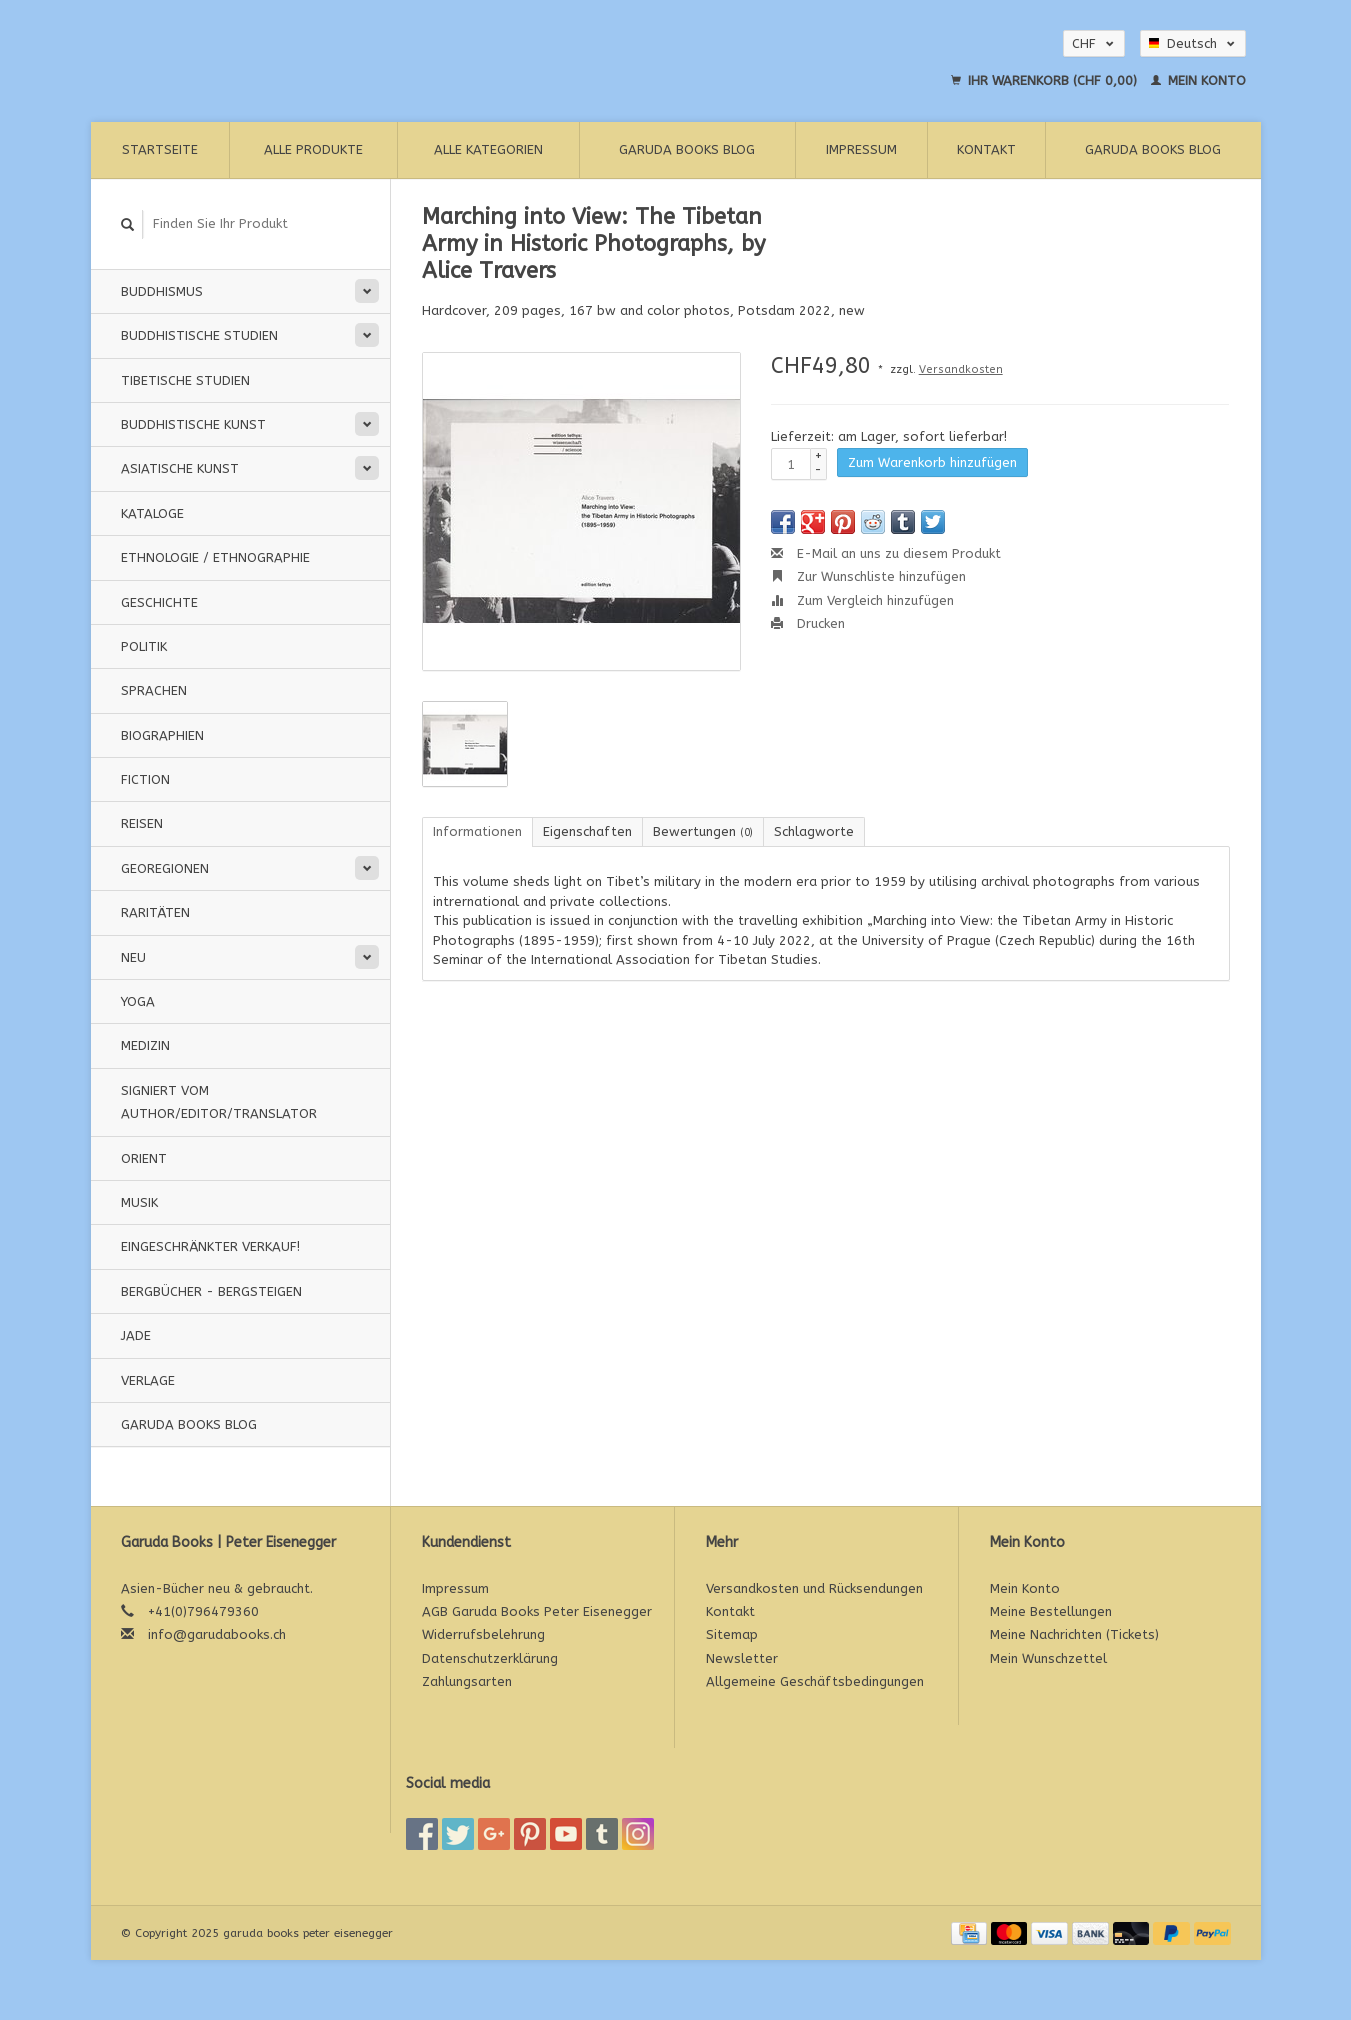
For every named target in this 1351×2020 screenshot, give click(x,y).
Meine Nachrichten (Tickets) (1074, 1634)
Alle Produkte (313, 149)
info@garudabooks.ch (217, 1634)
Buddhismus (162, 291)
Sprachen (154, 690)
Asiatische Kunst (180, 468)
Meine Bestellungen (1051, 1611)
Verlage (148, 1380)
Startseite (160, 149)
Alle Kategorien (488, 149)
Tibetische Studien (185, 380)
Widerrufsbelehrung (483, 1634)
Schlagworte (814, 831)
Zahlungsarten (467, 1681)
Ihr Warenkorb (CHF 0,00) (1046, 80)
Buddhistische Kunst (193, 424)
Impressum (861, 149)
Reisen (142, 823)
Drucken (808, 623)
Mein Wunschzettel (1048, 1658)
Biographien (162, 735)
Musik (139, 1202)
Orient (144, 1158)
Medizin (145, 1045)
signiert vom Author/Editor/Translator (219, 1102)
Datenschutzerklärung (490, 1658)
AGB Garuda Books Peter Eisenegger (537, 1611)
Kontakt (986, 149)
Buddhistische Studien (199, 335)
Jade (136, 1335)
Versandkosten (961, 369)
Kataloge (152, 513)
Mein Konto (1198, 80)
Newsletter (742, 1658)
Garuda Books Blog (687, 149)
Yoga (138, 1001)
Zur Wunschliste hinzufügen (868, 576)
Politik (144, 646)
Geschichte (159, 602)
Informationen (477, 831)
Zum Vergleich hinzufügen (862, 600)
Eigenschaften (587, 831)
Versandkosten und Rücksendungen (814, 1588)
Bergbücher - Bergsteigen (211, 1291)
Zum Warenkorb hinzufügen (932, 462)
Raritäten (155, 912)
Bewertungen (703, 831)
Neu (133, 957)
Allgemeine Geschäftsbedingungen (815, 1681)
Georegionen (165, 868)
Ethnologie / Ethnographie (215, 557)
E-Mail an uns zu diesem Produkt (886, 553)
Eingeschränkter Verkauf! (210, 1246)
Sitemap (732, 1634)
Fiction (145, 779)
